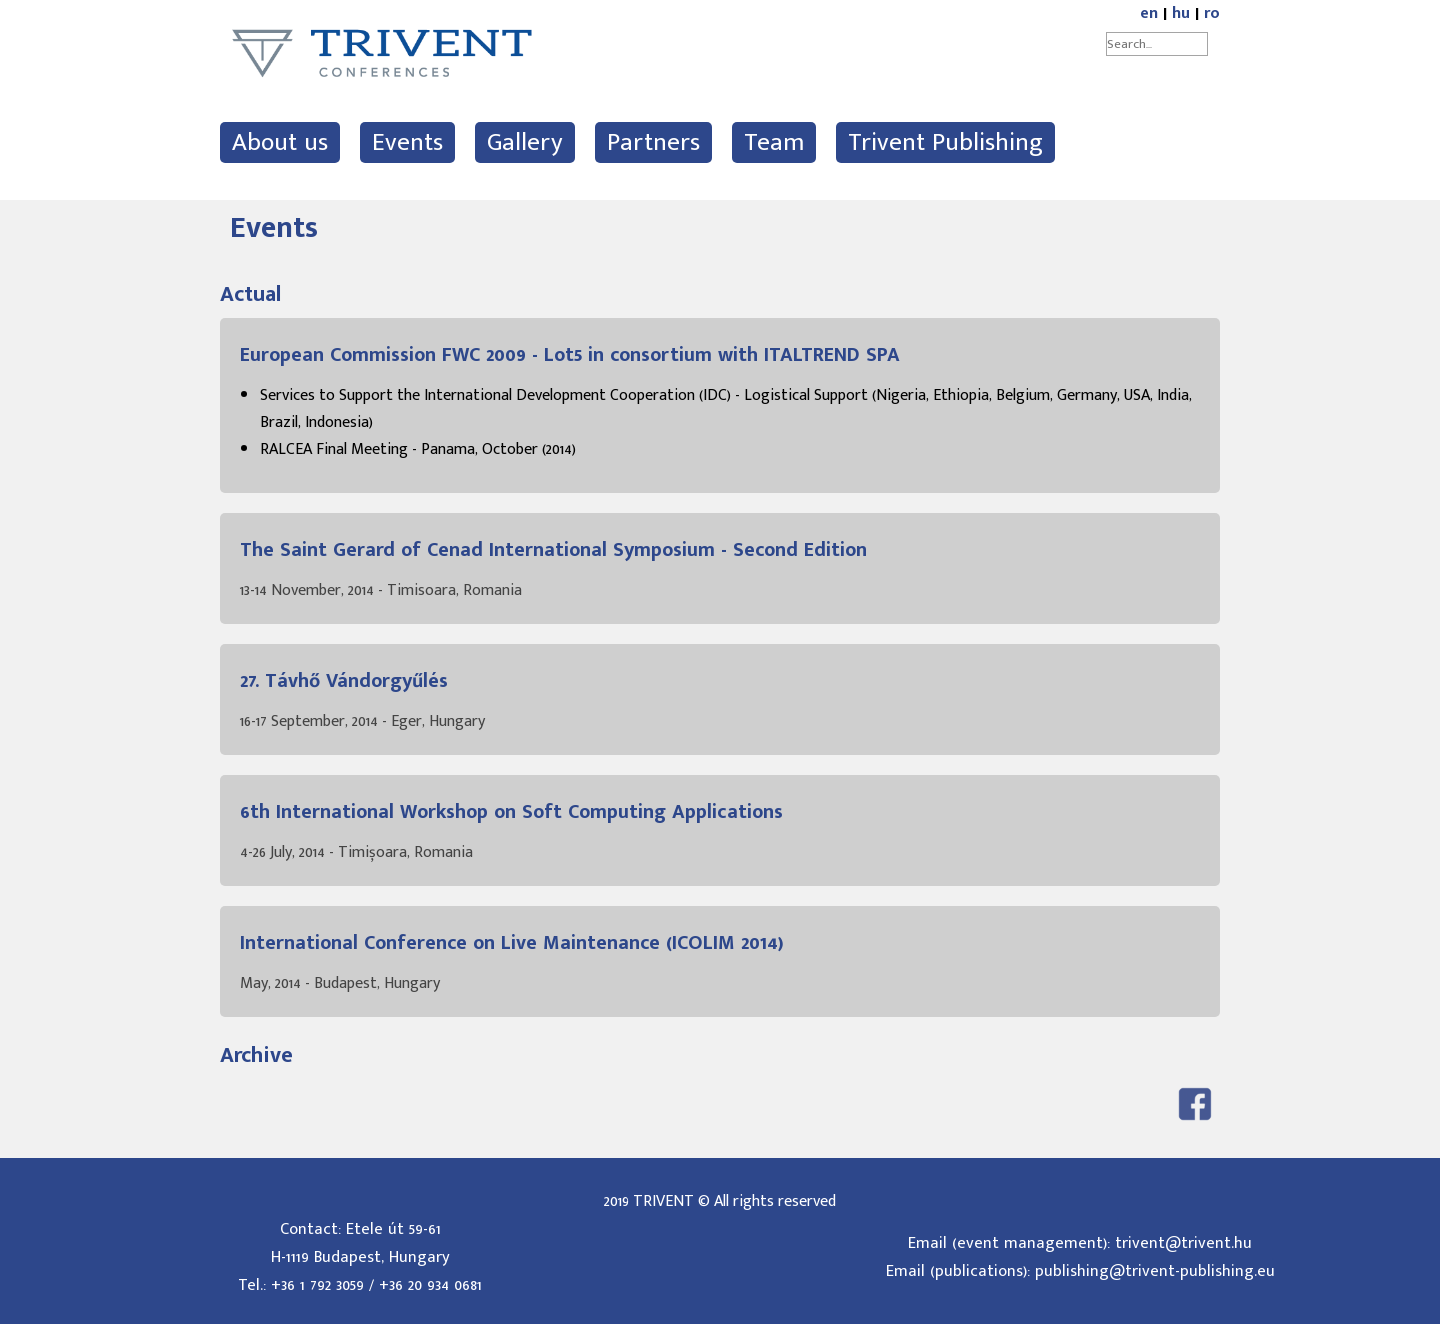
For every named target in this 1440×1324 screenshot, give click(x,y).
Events (407, 142)
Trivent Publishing (945, 142)
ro (1212, 13)
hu (1181, 13)
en (1149, 13)
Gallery (525, 142)
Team (774, 142)
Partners (653, 142)
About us (280, 142)
